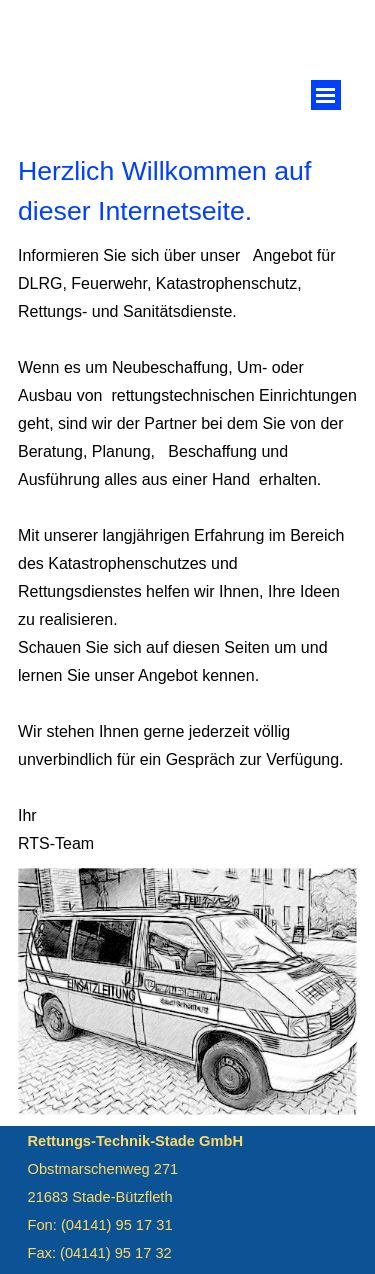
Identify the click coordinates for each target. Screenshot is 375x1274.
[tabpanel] (187, 191)
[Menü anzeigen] (326, 95)
